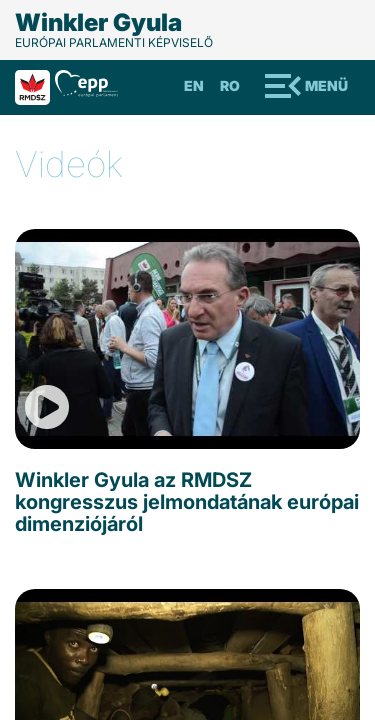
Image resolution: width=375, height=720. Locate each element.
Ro (230, 85)
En (194, 85)
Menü (326, 85)
